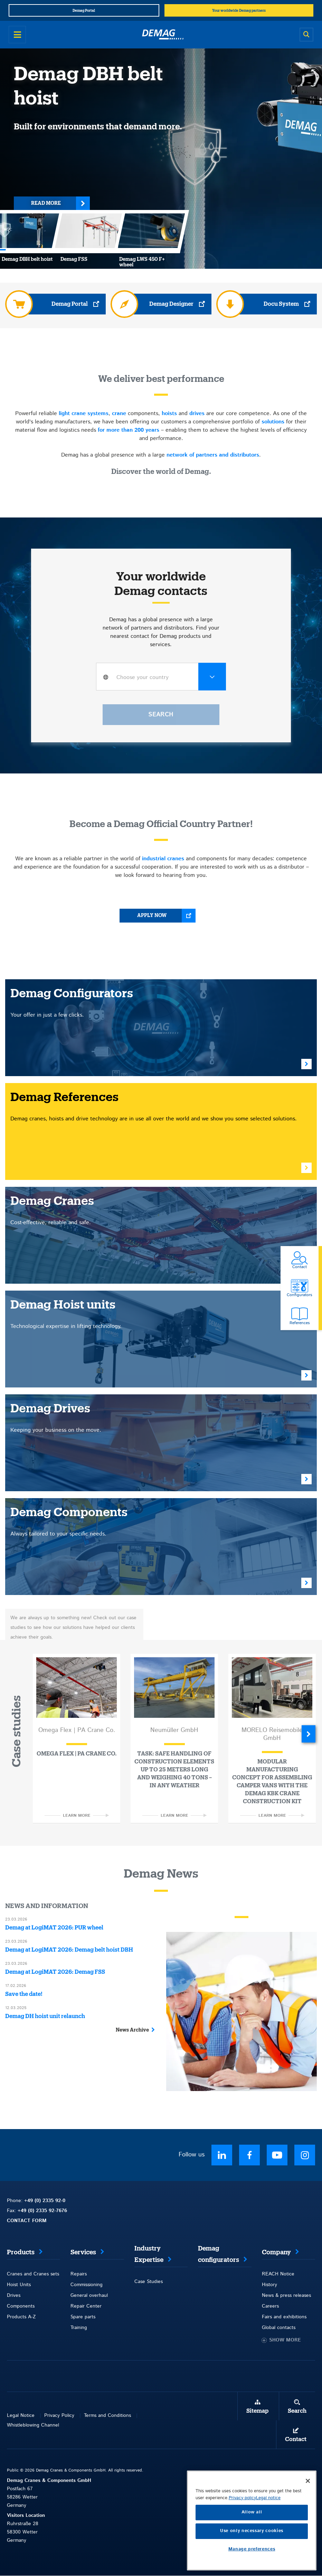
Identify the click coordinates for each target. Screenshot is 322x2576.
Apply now (152, 915)
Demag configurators (218, 2254)
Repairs (78, 2274)
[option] (76, 1738)
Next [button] (308, 1734)
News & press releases (286, 2295)
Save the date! (23, 1994)
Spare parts (82, 2316)
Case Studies (148, 2281)
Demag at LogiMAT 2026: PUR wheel (54, 1928)
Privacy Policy (59, 2415)
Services (83, 2252)
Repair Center (86, 2306)
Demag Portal (69, 304)
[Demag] (162, 34)
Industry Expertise (148, 2254)
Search (297, 2411)
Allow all (252, 2533)
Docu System (281, 304)
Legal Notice (21, 2415)
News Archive (132, 2030)
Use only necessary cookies (251, 2552)
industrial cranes (163, 859)
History (269, 2284)
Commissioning (86, 2284)
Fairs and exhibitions (284, 2316)
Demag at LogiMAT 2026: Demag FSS (55, 1972)
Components (21, 2306)
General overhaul (89, 2295)
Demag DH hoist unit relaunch (45, 2016)
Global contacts (278, 2327)
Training (78, 2327)
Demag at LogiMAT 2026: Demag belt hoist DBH (69, 1950)
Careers (270, 2306)
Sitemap (257, 2411)
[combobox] (161, 676)
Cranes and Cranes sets (33, 2274)
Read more (46, 203)
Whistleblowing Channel (33, 2425)
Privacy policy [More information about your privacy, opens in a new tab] (242, 2518)
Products (21, 2252)
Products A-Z (21, 2316)
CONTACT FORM (27, 2220)
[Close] (307, 2501)
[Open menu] (17, 34)
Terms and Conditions (107, 2415)
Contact (295, 2439)
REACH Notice (278, 2274)
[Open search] (306, 35)
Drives (13, 2295)
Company (276, 2252)
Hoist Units (19, 2284)
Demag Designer (171, 304)
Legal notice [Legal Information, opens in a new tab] (268, 2518)
